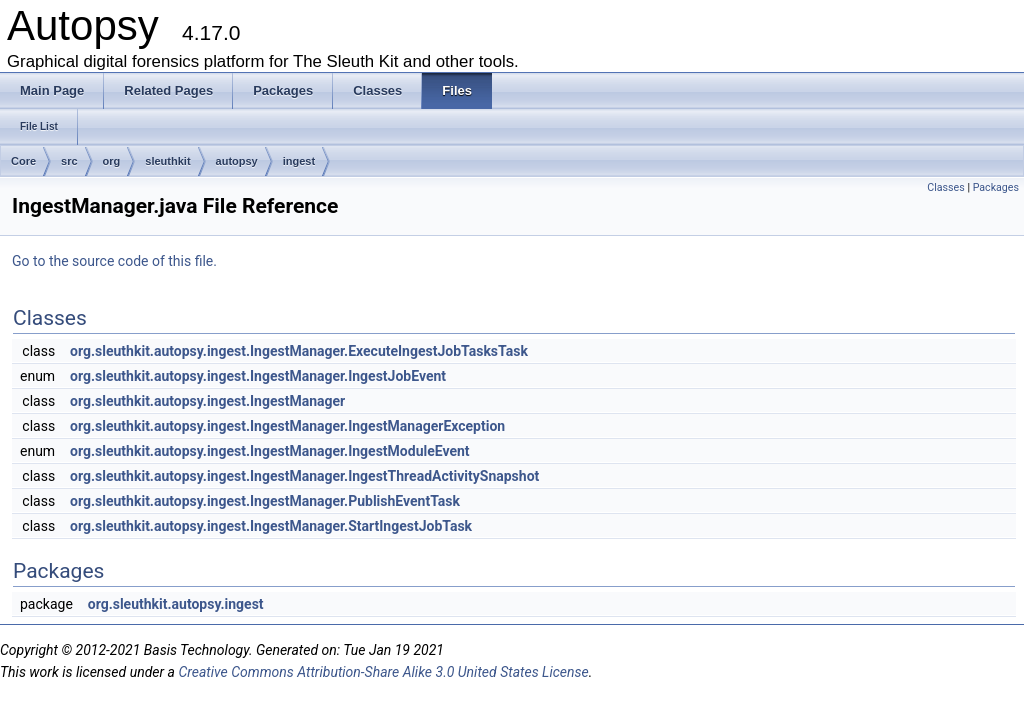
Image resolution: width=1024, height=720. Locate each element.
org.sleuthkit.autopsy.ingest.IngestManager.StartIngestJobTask (271, 526)
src (69, 161)
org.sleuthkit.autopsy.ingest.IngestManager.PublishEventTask (265, 501)
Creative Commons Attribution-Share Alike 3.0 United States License (383, 672)
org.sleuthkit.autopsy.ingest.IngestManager (207, 401)
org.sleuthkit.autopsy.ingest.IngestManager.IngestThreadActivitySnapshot (304, 476)
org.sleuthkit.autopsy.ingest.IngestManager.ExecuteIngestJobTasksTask (299, 351)
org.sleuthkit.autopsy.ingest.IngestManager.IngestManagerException (287, 426)
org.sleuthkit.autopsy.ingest (176, 604)
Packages (996, 187)
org (112, 161)
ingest (299, 161)
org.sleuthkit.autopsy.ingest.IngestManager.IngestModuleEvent (269, 451)
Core (23, 161)
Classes (945, 187)
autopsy (237, 161)
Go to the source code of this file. (114, 261)
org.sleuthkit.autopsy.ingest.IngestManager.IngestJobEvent (258, 376)
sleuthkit (167, 161)
